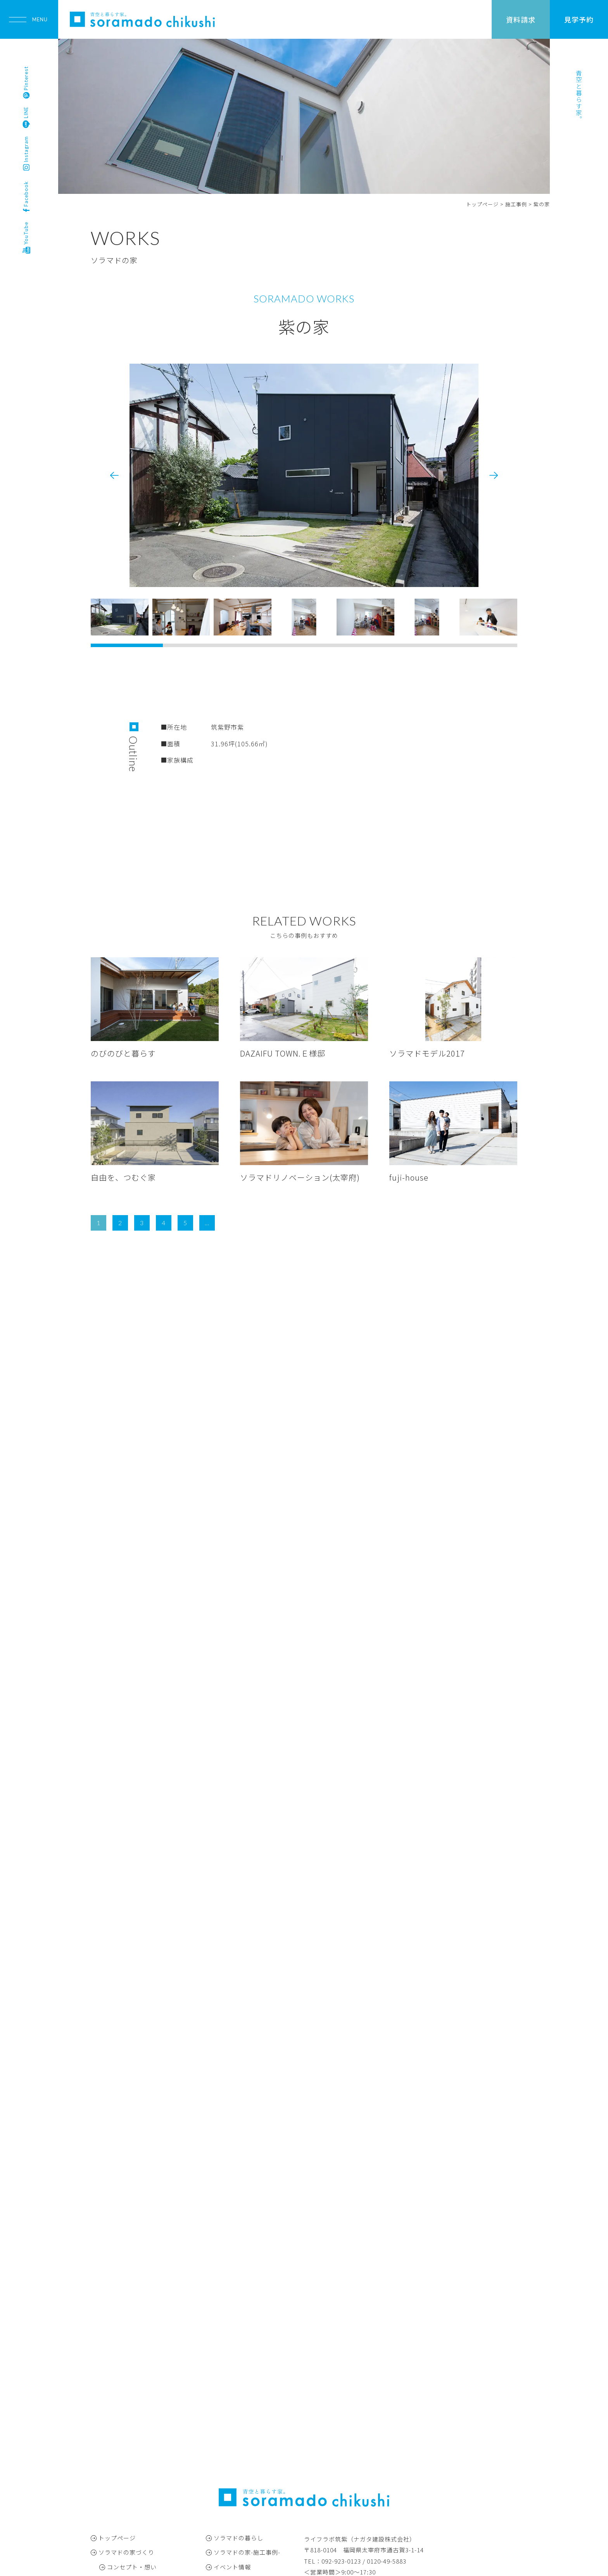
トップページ (117, 2388)
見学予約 (579, 19)
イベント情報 (232, 2417)
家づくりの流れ (128, 2446)
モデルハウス (117, 2490)
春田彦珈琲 (229, 2461)
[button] (493, 475)
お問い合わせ (232, 2504)
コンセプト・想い (132, 2417)
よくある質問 (125, 2475)
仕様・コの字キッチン (138, 2432)
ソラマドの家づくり (126, 2402)
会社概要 (226, 2490)
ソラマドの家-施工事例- (247, 2402)
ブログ (223, 2446)
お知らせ (226, 2432)
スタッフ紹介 (232, 2475)
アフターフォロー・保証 (141, 2461)
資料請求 (520, 19)
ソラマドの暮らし (238, 2388)
